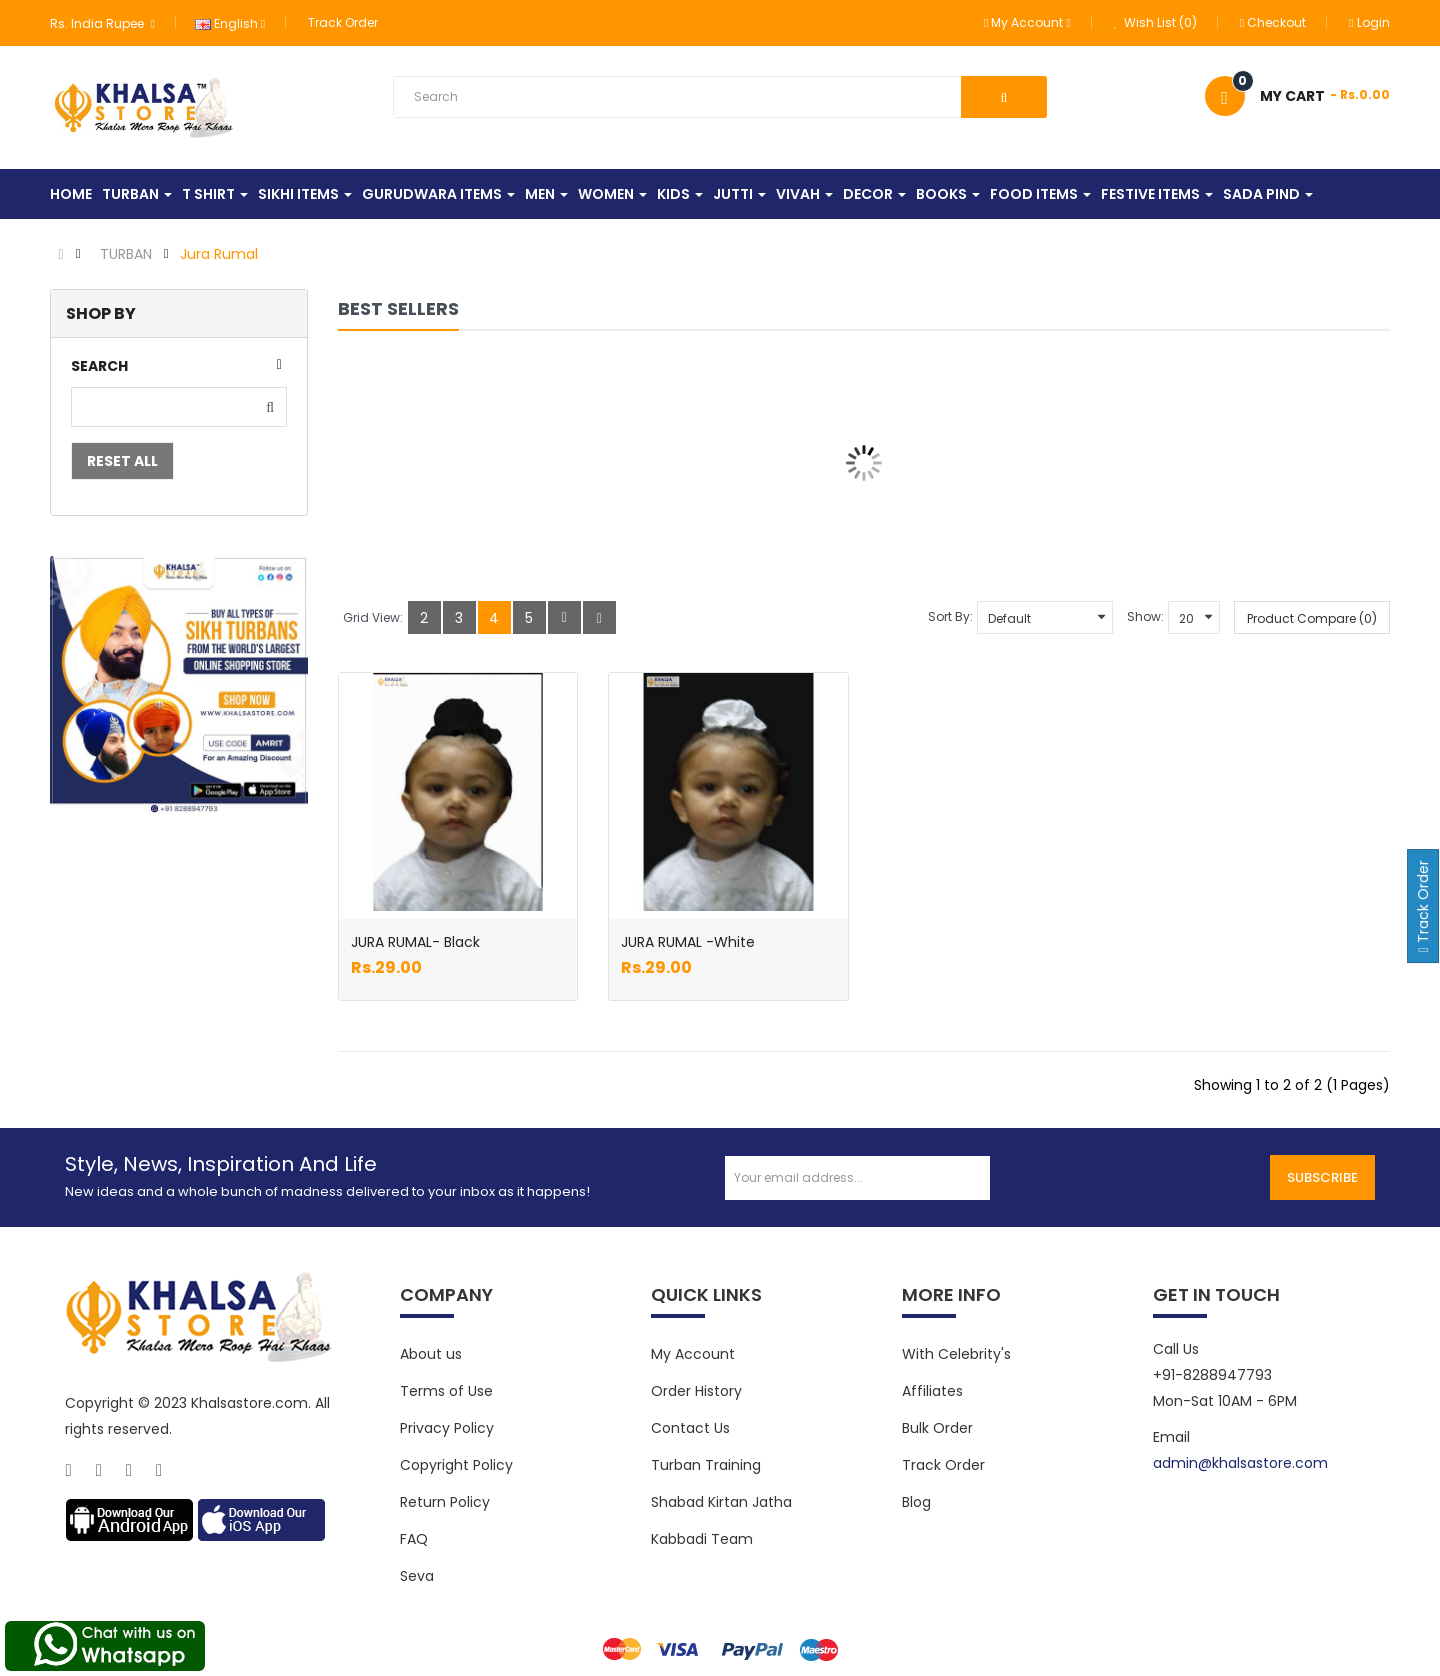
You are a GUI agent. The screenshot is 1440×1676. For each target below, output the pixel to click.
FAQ (414, 1539)
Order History (696, 1391)
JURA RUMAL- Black (415, 942)
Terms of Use (446, 1391)
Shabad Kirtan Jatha (721, 1502)
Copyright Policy (456, 1465)
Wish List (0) (1155, 22)
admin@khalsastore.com (1240, 1463)
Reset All (122, 461)
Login (1369, 22)
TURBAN (126, 254)
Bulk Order (937, 1428)
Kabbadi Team (702, 1539)
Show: (1145, 616)
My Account (693, 1354)
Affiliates (932, 1391)
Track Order (343, 22)
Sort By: (950, 616)
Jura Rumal (219, 254)
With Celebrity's (956, 1354)
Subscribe (1322, 1177)
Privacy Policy (447, 1428)
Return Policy (445, 1502)
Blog (916, 1502)
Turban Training (706, 1465)
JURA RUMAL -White (688, 942)
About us (431, 1354)
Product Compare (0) (1312, 618)
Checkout (1273, 22)
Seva (417, 1576)
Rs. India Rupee (102, 23)
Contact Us (690, 1428)
